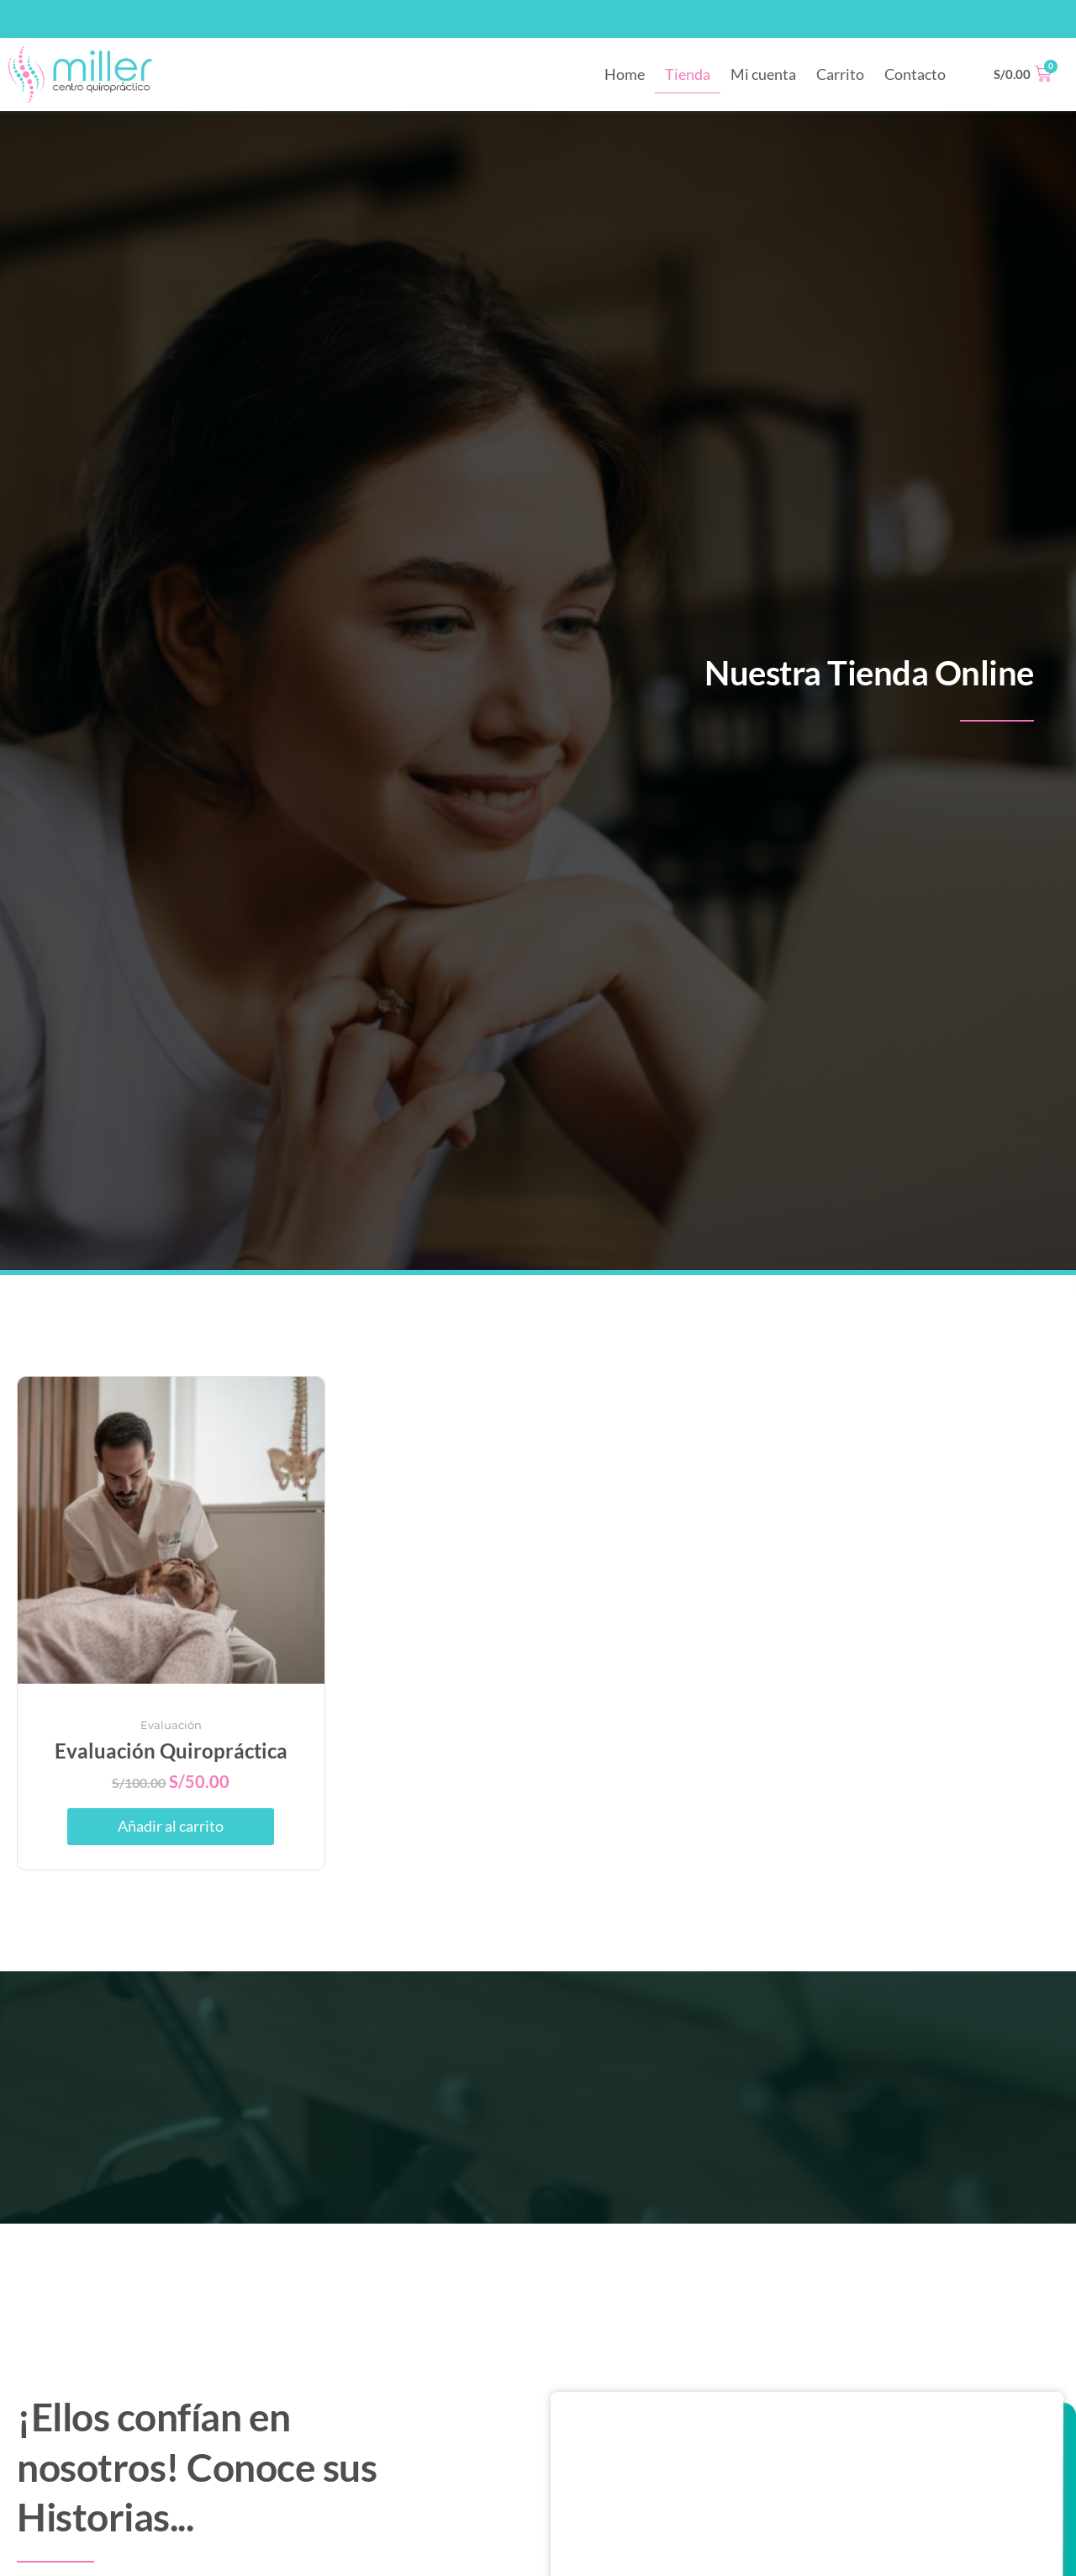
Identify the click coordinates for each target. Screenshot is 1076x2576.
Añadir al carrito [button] (171, 1826)
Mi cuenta (763, 74)
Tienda (687, 74)
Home (624, 74)
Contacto (915, 74)
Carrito (840, 74)
